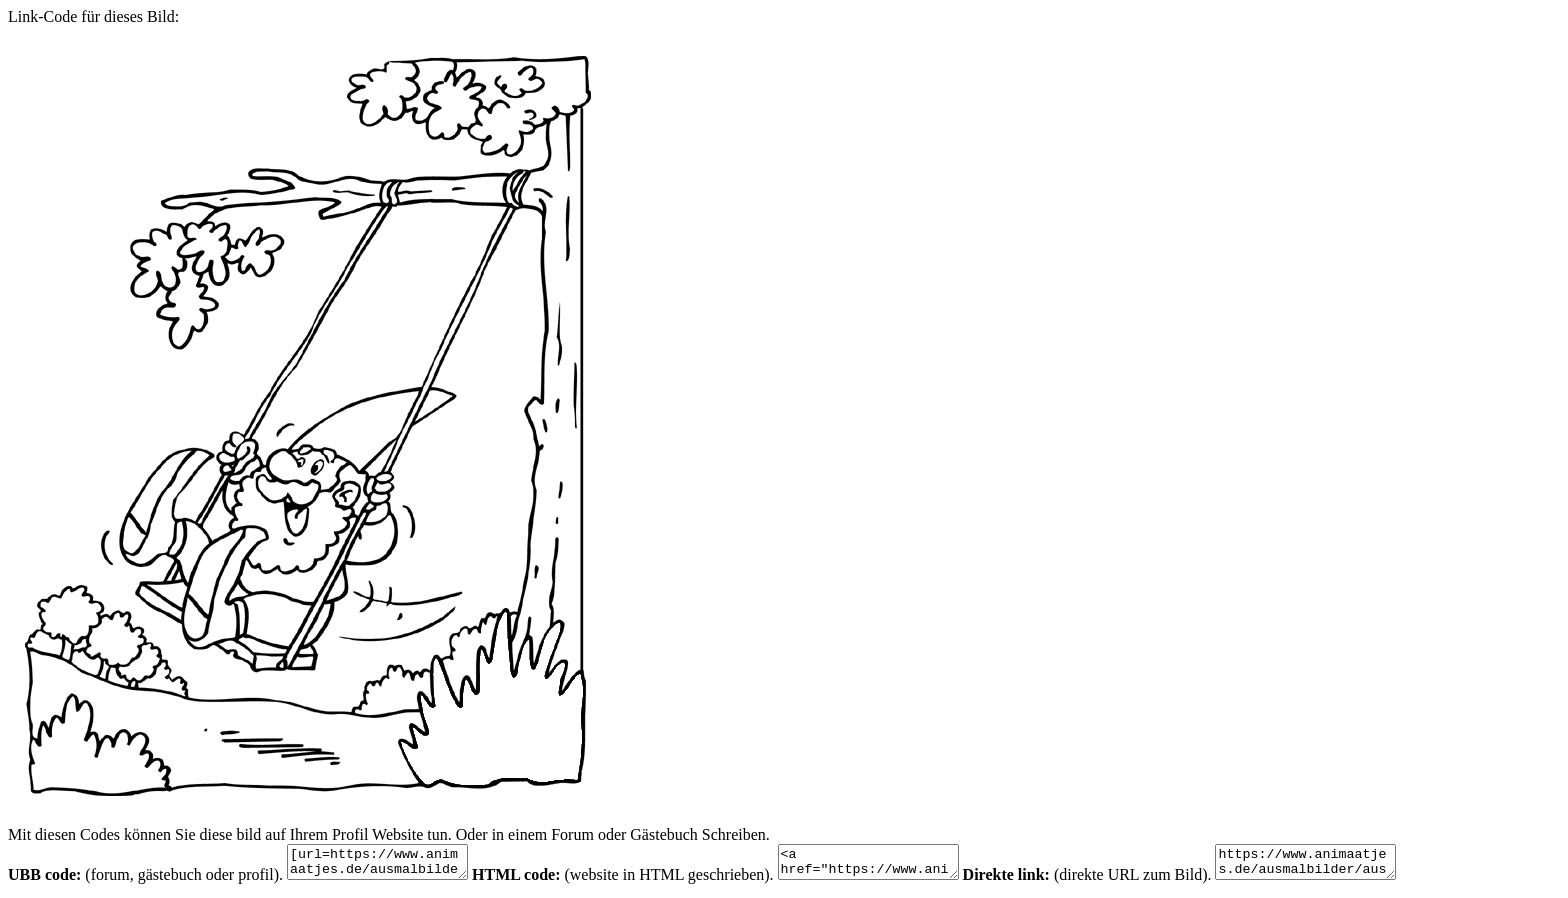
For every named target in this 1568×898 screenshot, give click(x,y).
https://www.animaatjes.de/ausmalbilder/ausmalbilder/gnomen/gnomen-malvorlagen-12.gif (1355, 865)
